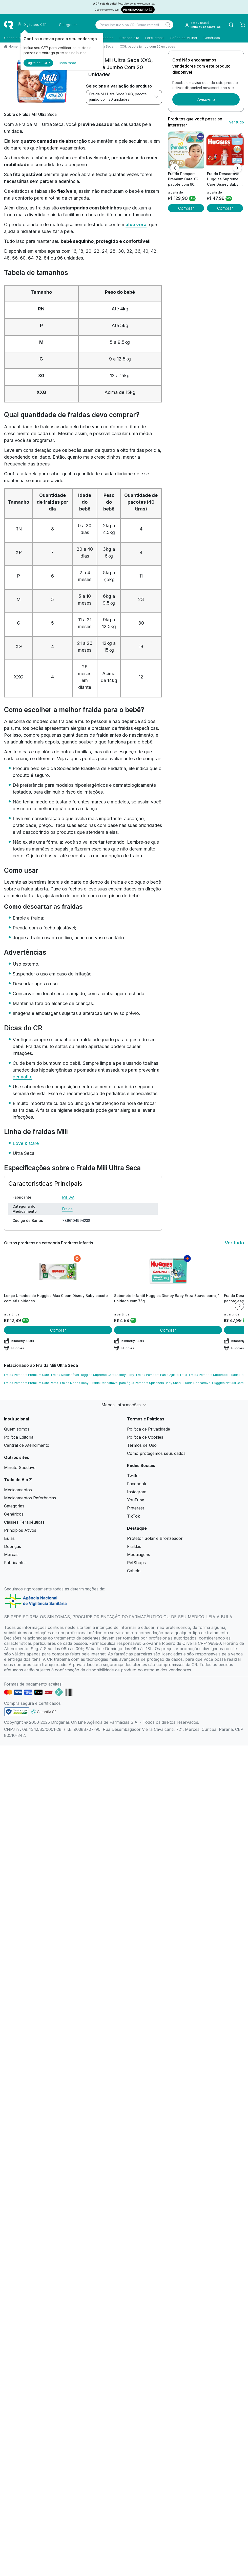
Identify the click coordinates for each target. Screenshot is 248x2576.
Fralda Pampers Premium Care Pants (31, 1383)
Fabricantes (15, 1562)
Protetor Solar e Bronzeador (155, 1538)
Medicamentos (18, 1489)
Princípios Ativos (20, 1530)
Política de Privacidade (148, 1429)
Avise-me (206, 99)
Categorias (14, 1505)
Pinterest (135, 1507)
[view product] (186, 150)
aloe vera (136, 224)
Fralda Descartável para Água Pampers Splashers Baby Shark (136, 1383)
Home (13, 46)
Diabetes (106, 38)
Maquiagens (138, 1554)
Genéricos (211, 38)
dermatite (22, 1076)
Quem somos (16, 1429)
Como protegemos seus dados (156, 1453)
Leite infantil (154, 38)
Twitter (133, 1475)
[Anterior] (174, 168)
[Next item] (239, 1305)
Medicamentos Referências (30, 1497)
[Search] (168, 25)
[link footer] (16, 1711)
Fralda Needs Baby (74, 1383)
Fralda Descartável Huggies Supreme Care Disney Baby (92, 1375)
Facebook (136, 1483)
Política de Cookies (145, 1437)
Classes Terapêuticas (24, 1522)
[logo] (8, 24)
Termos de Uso (142, 1445)
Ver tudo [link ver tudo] (236, 122)
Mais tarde (67, 63)
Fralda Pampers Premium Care (26, 1375)
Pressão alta (129, 38)
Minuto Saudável (20, 1467)
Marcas (11, 1554)
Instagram (136, 1491)
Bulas (9, 1538)
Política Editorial (19, 1437)
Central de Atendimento (26, 1445)
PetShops (136, 1562)
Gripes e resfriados (19, 38)
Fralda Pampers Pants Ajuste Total (161, 1375)
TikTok (133, 1516)
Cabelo (133, 1570)
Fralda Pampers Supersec (208, 1375)
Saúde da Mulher (183, 38)
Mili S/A (68, 1197)
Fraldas (134, 1546)
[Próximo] (237, 168)
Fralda (67, 1209)
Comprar (186, 208)
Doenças (12, 1546)
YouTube (135, 1499)
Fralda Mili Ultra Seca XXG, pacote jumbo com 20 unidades (124, 96)
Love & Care (26, 1143)
